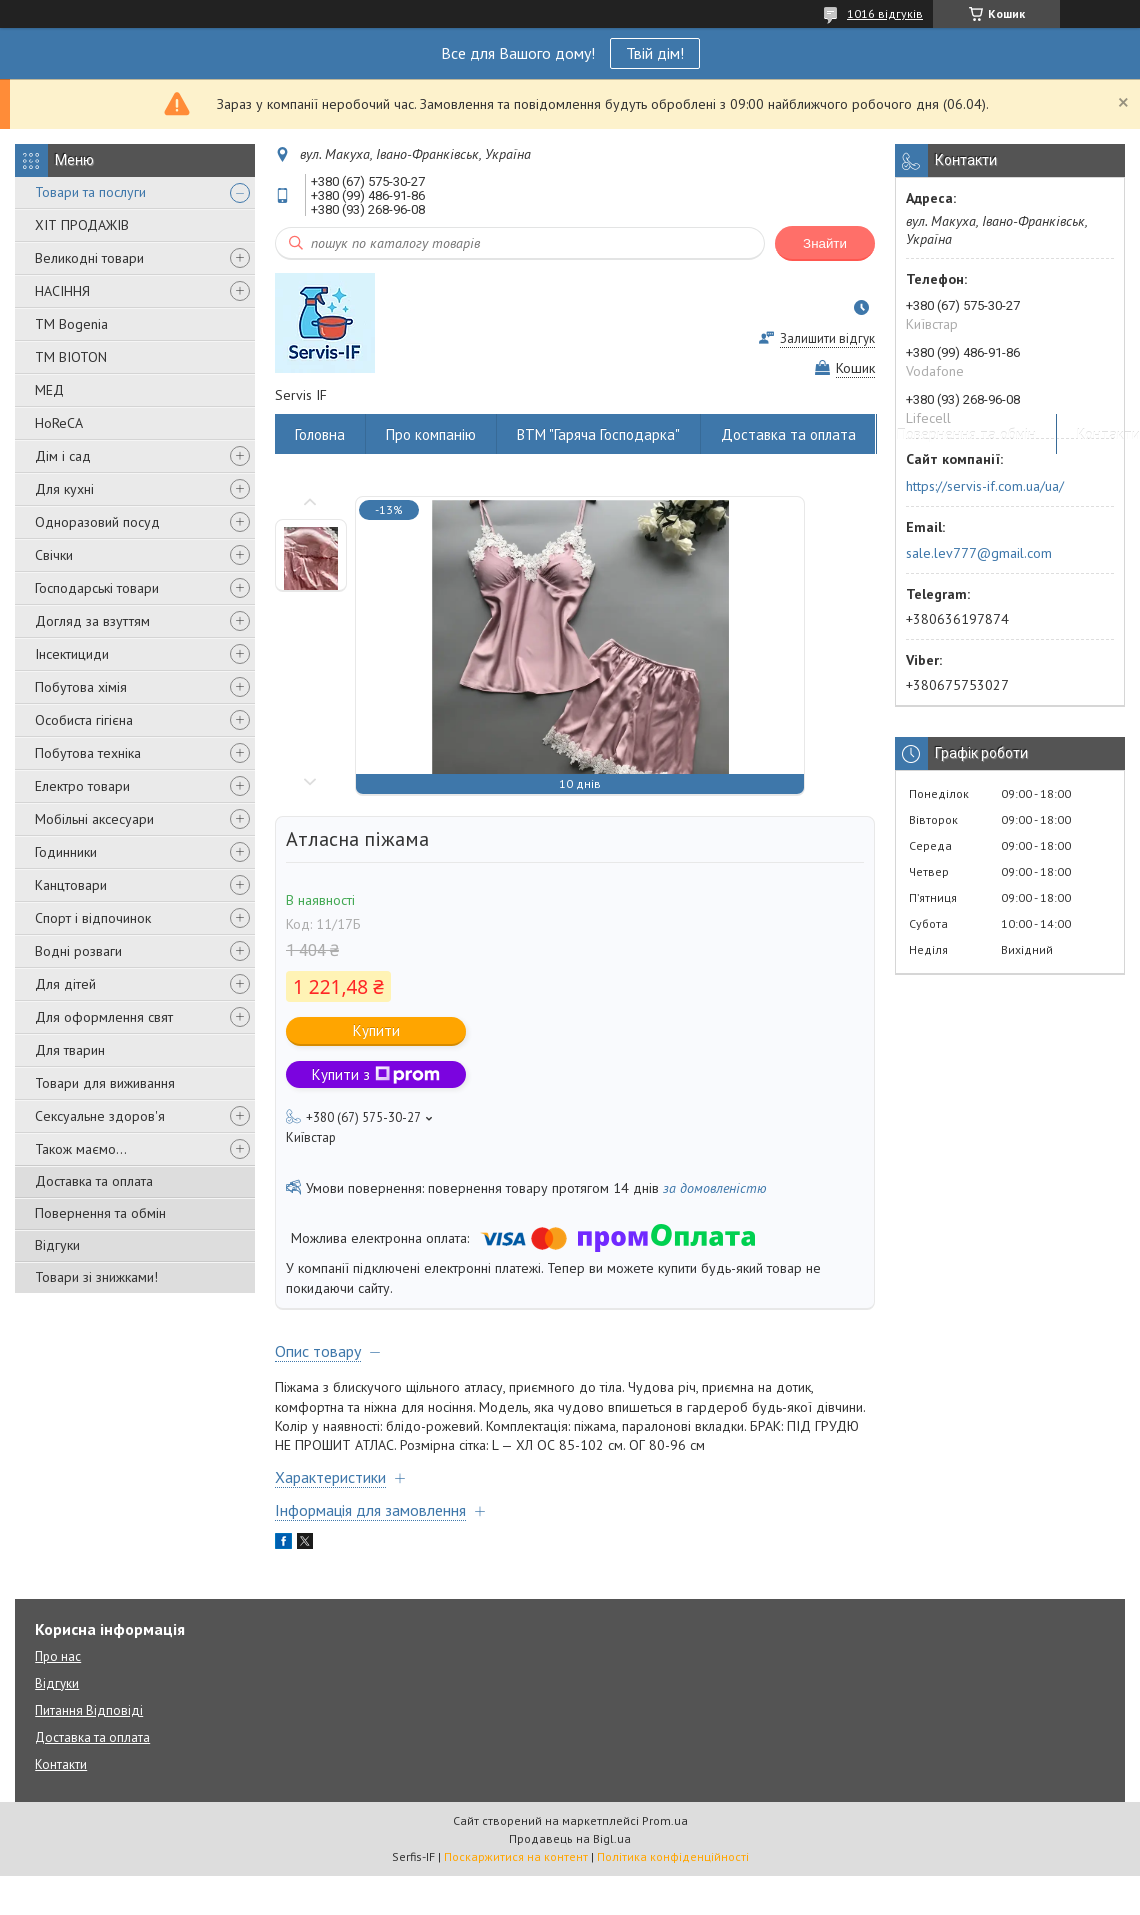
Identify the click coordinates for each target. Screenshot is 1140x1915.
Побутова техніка (88, 753)
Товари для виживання (105, 1083)
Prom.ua (665, 1820)
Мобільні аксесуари (94, 819)
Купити (376, 1030)
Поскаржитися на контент (516, 1856)
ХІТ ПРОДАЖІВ (82, 225)
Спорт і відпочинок (93, 918)
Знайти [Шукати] (825, 243)
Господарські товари (97, 588)
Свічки (54, 555)
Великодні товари (89, 258)
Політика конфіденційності (673, 1856)
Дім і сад (63, 456)
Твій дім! (655, 53)
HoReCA (59, 423)
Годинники (66, 852)
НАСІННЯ (62, 291)
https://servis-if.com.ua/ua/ (985, 486)
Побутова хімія (81, 687)
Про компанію (431, 434)
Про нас (58, 1656)
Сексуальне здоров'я (100, 1116)
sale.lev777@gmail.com (979, 553)
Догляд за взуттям (92, 621)
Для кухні (64, 489)
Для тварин (70, 1050)
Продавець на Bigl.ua (570, 1838)
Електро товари (82, 786)
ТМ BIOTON (71, 357)
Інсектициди (72, 654)
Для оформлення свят (104, 1017)
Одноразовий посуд (97, 522)
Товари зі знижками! (96, 1277)
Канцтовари (71, 885)
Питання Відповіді (89, 1710)
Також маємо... (81, 1149)
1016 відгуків (885, 13)
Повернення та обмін (100, 1213)
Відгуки (57, 1245)
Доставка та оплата (94, 1181)
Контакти (61, 1764)
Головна (320, 434)
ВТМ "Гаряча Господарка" (598, 434)
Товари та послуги (90, 192)
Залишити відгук (827, 338)
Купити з (376, 1074)
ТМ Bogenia (71, 324)
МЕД (49, 390)
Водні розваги (78, 951)
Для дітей (65, 984)
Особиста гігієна (84, 720)
